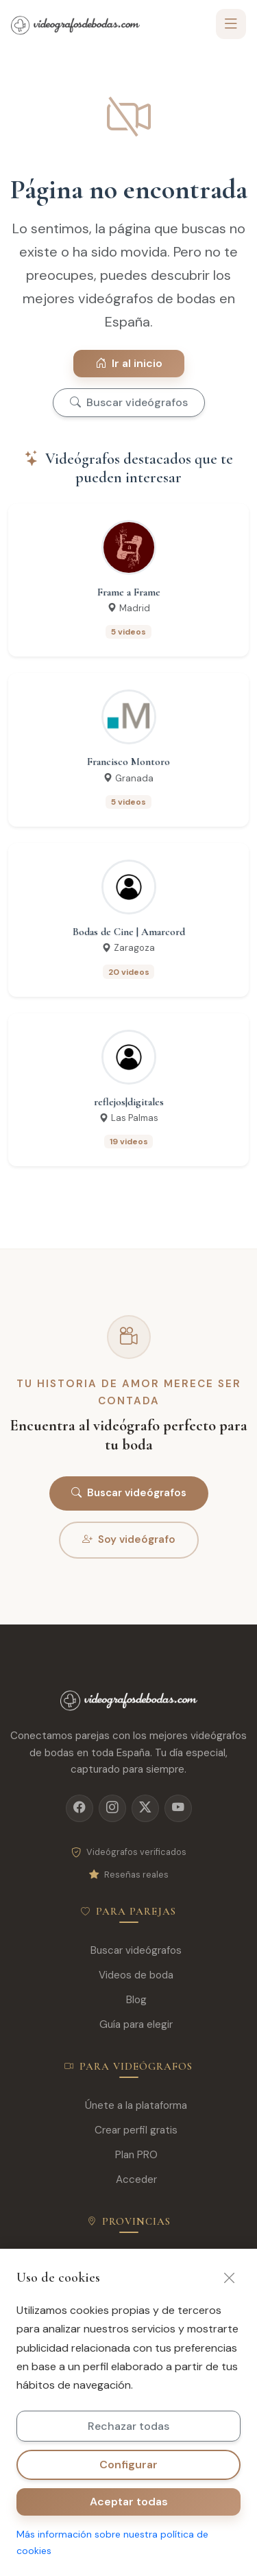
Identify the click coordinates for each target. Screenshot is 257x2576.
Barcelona (129, 2285)
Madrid (129, 2261)
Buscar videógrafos (129, 402)
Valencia (128, 2310)
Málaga (129, 2359)
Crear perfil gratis (128, 2130)
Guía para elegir (128, 2025)
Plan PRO (129, 2155)
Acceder (129, 2180)
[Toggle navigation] (231, 24)
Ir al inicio (128, 363)
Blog (129, 2000)
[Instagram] (112, 1808)
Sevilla (128, 2335)
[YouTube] (178, 1808)
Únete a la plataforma (128, 2106)
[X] (145, 1808)
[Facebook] (79, 1808)
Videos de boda (128, 1975)
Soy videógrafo (128, 1540)
